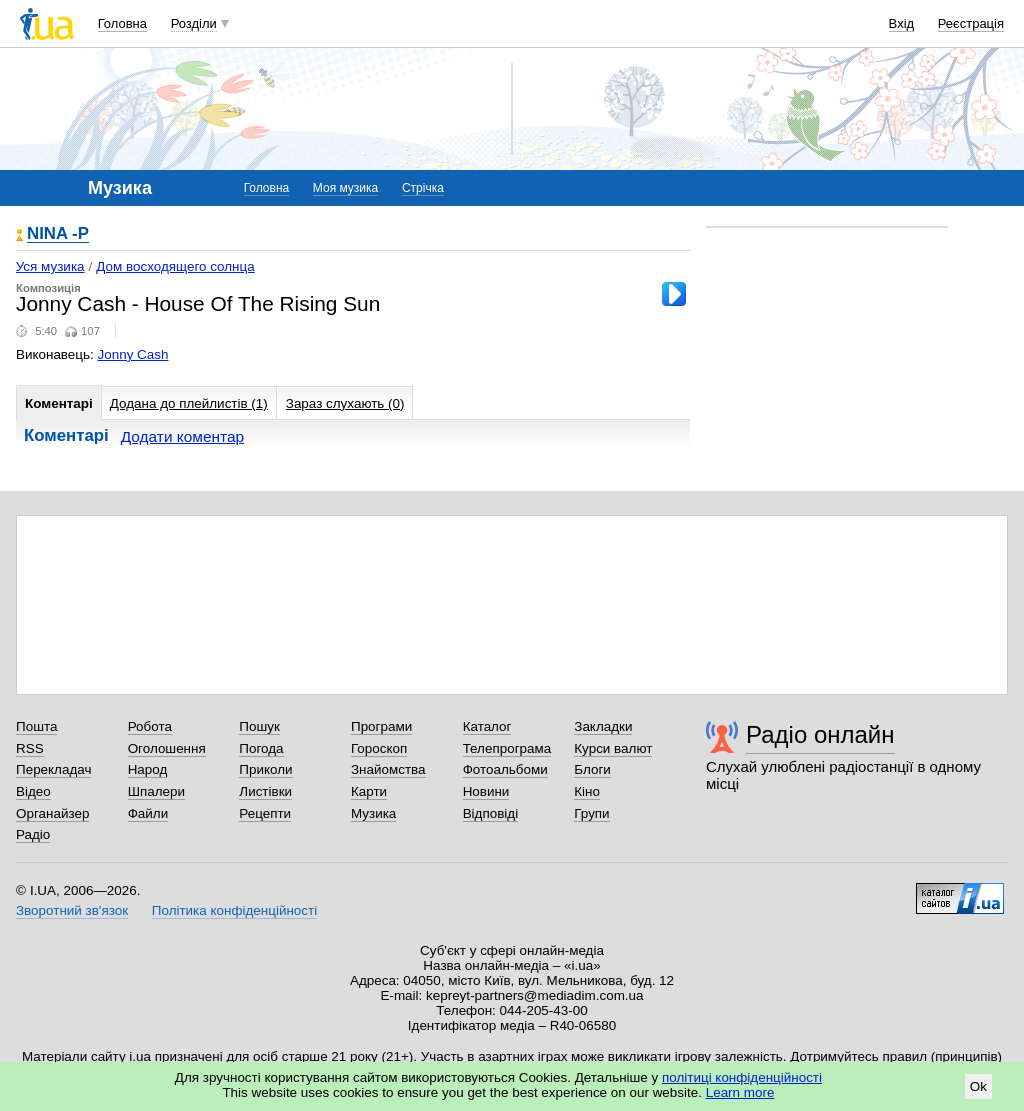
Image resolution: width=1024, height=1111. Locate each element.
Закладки (603, 726)
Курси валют (613, 748)
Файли (148, 813)
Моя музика (345, 188)
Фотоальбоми (505, 769)
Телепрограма (507, 748)
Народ (148, 769)
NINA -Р (58, 234)
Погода (261, 748)
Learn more (740, 1092)
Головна (122, 23)
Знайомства (388, 769)
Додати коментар (182, 436)
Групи (591, 813)
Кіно (587, 791)
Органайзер (52, 813)
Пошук (259, 726)
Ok (978, 1086)
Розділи (194, 23)
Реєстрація (971, 23)
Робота (150, 726)
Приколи (265, 769)
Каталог (487, 726)
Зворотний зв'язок (72, 910)
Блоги (592, 769)
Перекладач (53, 769)
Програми (381, 726)
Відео (33, 791)
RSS (30, 748)
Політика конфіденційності (234, 910)
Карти (369, 791)
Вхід (902, 23)
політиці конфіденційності (742, 1077)
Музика (373, 813)
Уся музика (50, 266)
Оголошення (167, 748)
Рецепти (265, 813)
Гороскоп (379, 748)
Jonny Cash (133, 354)
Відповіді (491, 813)
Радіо (33, 834)
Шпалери (156, 791)
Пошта (36, 726)
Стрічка (423, 188)
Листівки (265, 791)
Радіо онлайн (820, 734)
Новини (486, 791)
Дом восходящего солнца (175, 266)
